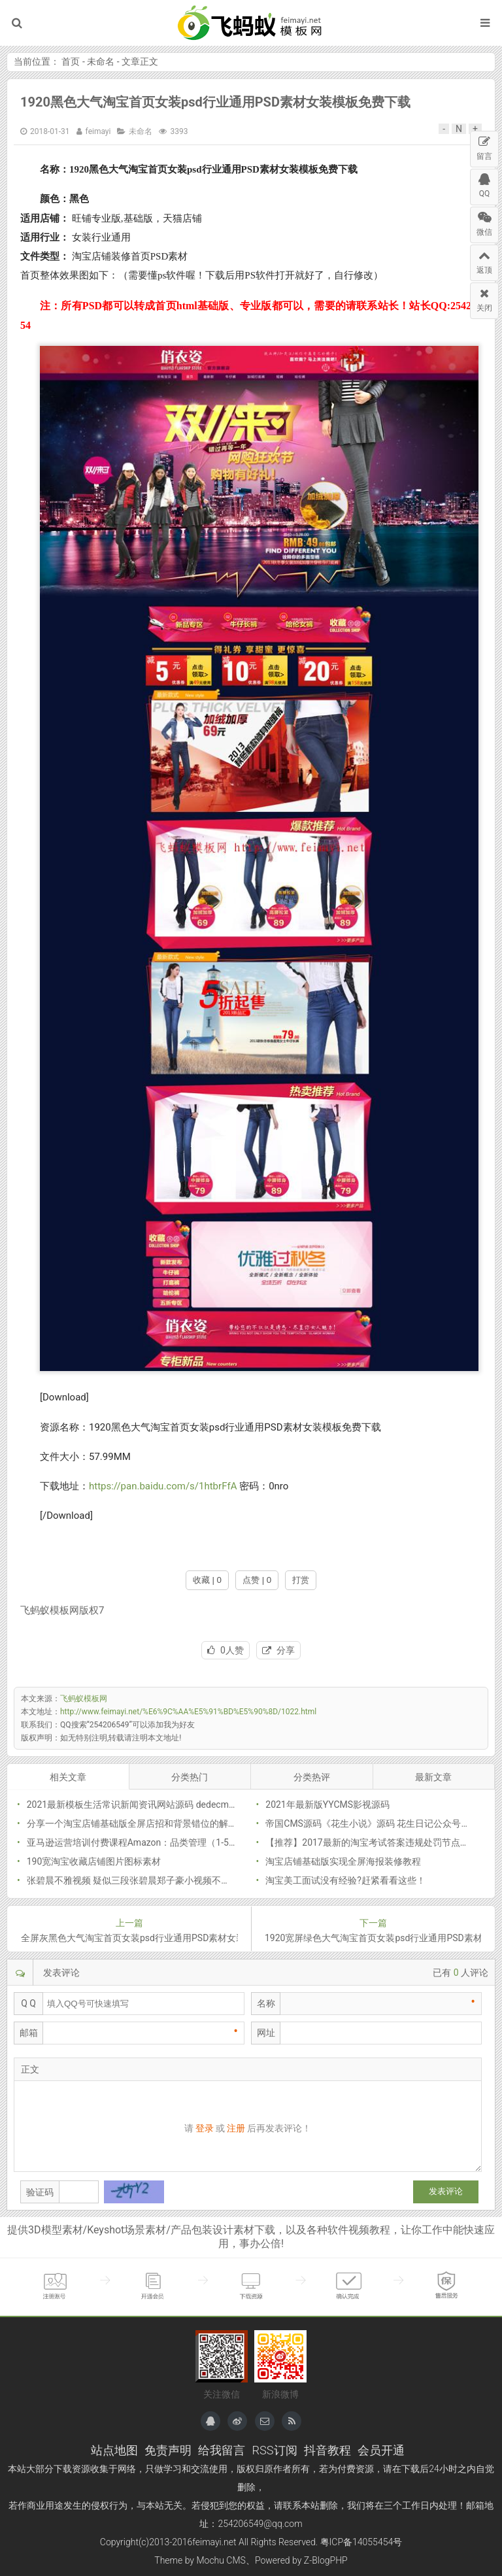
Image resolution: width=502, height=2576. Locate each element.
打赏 (300, 1580)
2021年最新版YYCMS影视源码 (327, 1804)
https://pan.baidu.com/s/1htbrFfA (163, 1486)
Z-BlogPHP (326, 2560)
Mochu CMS (220, 2560)
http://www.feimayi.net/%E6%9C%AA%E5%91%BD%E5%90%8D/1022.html (188, 1711)
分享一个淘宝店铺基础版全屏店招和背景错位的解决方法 (141, 1823)
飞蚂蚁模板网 (251, 23)
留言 (484, 146)
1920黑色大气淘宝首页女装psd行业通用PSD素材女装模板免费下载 (215, 102)
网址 (266, 2032)
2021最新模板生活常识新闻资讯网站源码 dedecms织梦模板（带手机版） (176, 1804)
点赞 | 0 (257, 1580)
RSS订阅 (274, 2450)
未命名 (100, 61)
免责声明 (168, 2450)
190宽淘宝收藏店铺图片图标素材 (94, 1861)
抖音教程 (327, 2450)
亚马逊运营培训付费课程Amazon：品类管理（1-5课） (137, 1842)
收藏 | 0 (207, 1580)
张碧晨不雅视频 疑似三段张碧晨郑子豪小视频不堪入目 (137, 1880)
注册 (236, 2128)
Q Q (28, 2003)
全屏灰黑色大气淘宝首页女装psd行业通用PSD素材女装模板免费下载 (129, 1938)
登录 (204, 2128)
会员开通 (381, 2450)
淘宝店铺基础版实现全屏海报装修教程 (343, 1861)
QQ (484, 183)
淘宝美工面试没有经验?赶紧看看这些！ (345, 1880)
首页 (70, 61)
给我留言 (221, 2450)
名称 (266, 2003)
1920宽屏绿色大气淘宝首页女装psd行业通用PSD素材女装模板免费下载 (373, 1938)
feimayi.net (214, 2542)
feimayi (98, 131)
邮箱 (29, 2032)
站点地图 (114, 2450)
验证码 (40, 2192)
